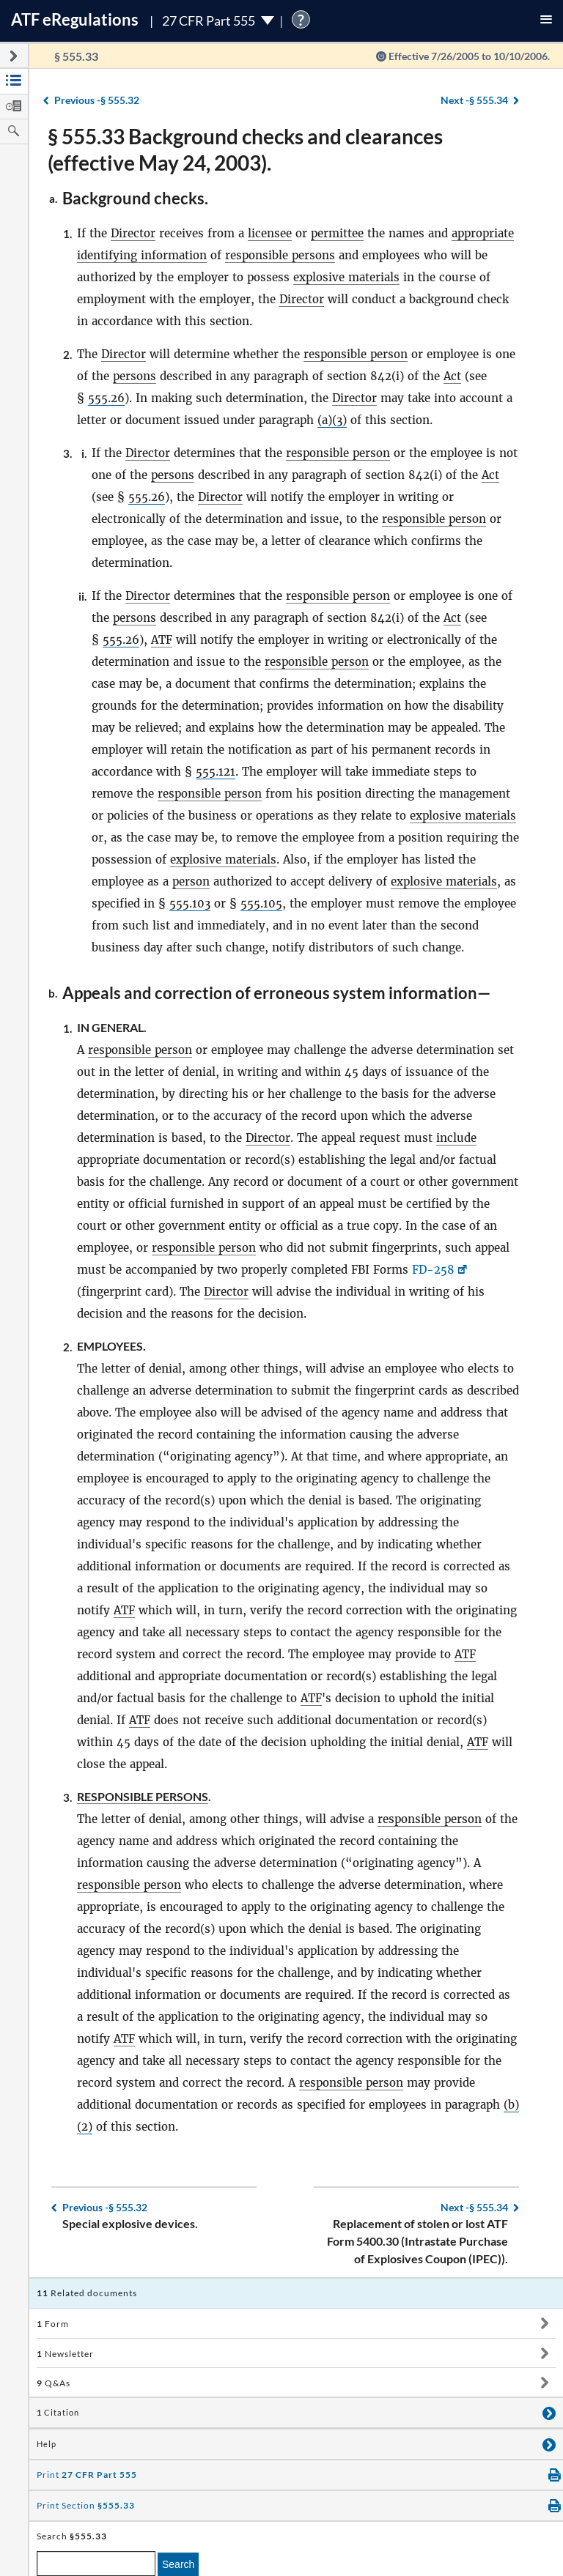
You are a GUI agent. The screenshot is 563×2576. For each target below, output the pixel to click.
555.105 (261, 903)
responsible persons (280, 255)
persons (134, 376)
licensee (270, 233)
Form (53, 2323)
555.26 (106, 398)
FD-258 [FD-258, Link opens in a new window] (433, 1270)
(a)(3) (332, 420)
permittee (337, 233)
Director (133, 233)
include (456, 1138)
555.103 (189, 903)
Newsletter (65, 2353)
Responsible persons (142, 1796)
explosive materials (346, 277)
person (191, 881)
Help (46, 2444)
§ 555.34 (474, 100)
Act (452, 376)
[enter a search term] (96, 2563)
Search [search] (178, 2564)
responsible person (355, 354)
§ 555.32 (96, 100)
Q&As (53, 2383)
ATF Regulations (75, 19)
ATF (161, 640)
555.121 (215, 772)
